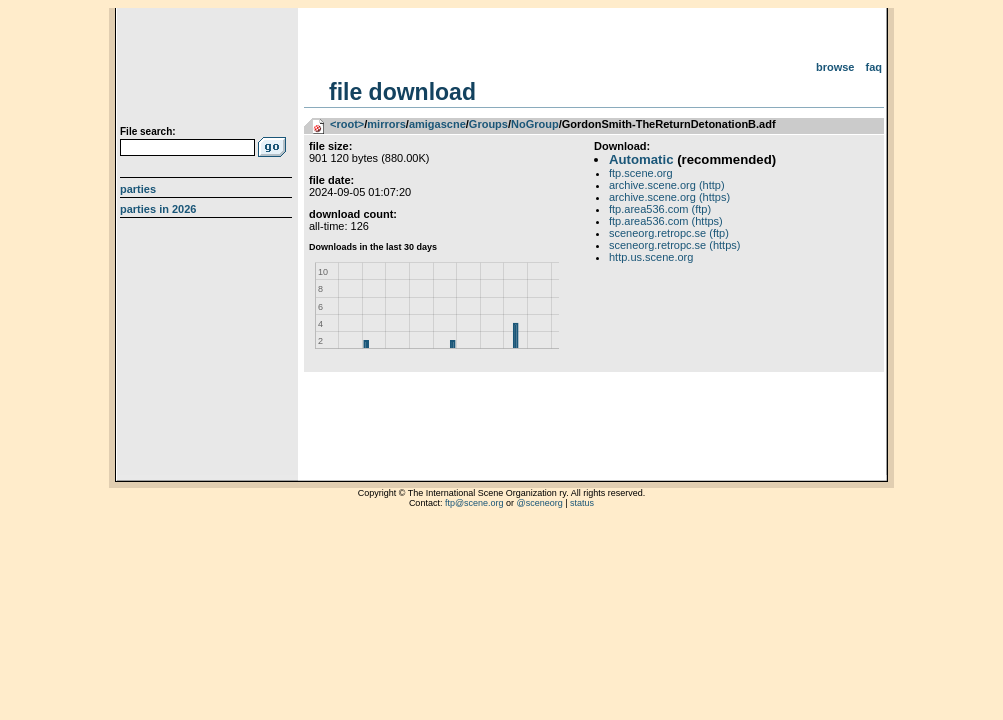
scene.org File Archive (208, 70)
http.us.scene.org (651, 257)
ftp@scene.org (474, 503)
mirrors (386, 124)
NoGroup (535, 124)
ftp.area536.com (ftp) (660, 209)
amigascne (437, 124)
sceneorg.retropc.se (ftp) (669, 233)
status (582, 503)
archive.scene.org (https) (669, 197)
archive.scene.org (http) (667, 185)
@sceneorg (540, 503)
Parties (138, 189)
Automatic (641, 159)
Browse (835, 67)
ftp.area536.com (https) (666, 221)
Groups (488, 124)
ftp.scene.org (641, 173)
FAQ (874, 67)
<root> (347, 124)
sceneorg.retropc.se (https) (674, 245)
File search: (148, 131)
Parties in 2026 (158, 209)
